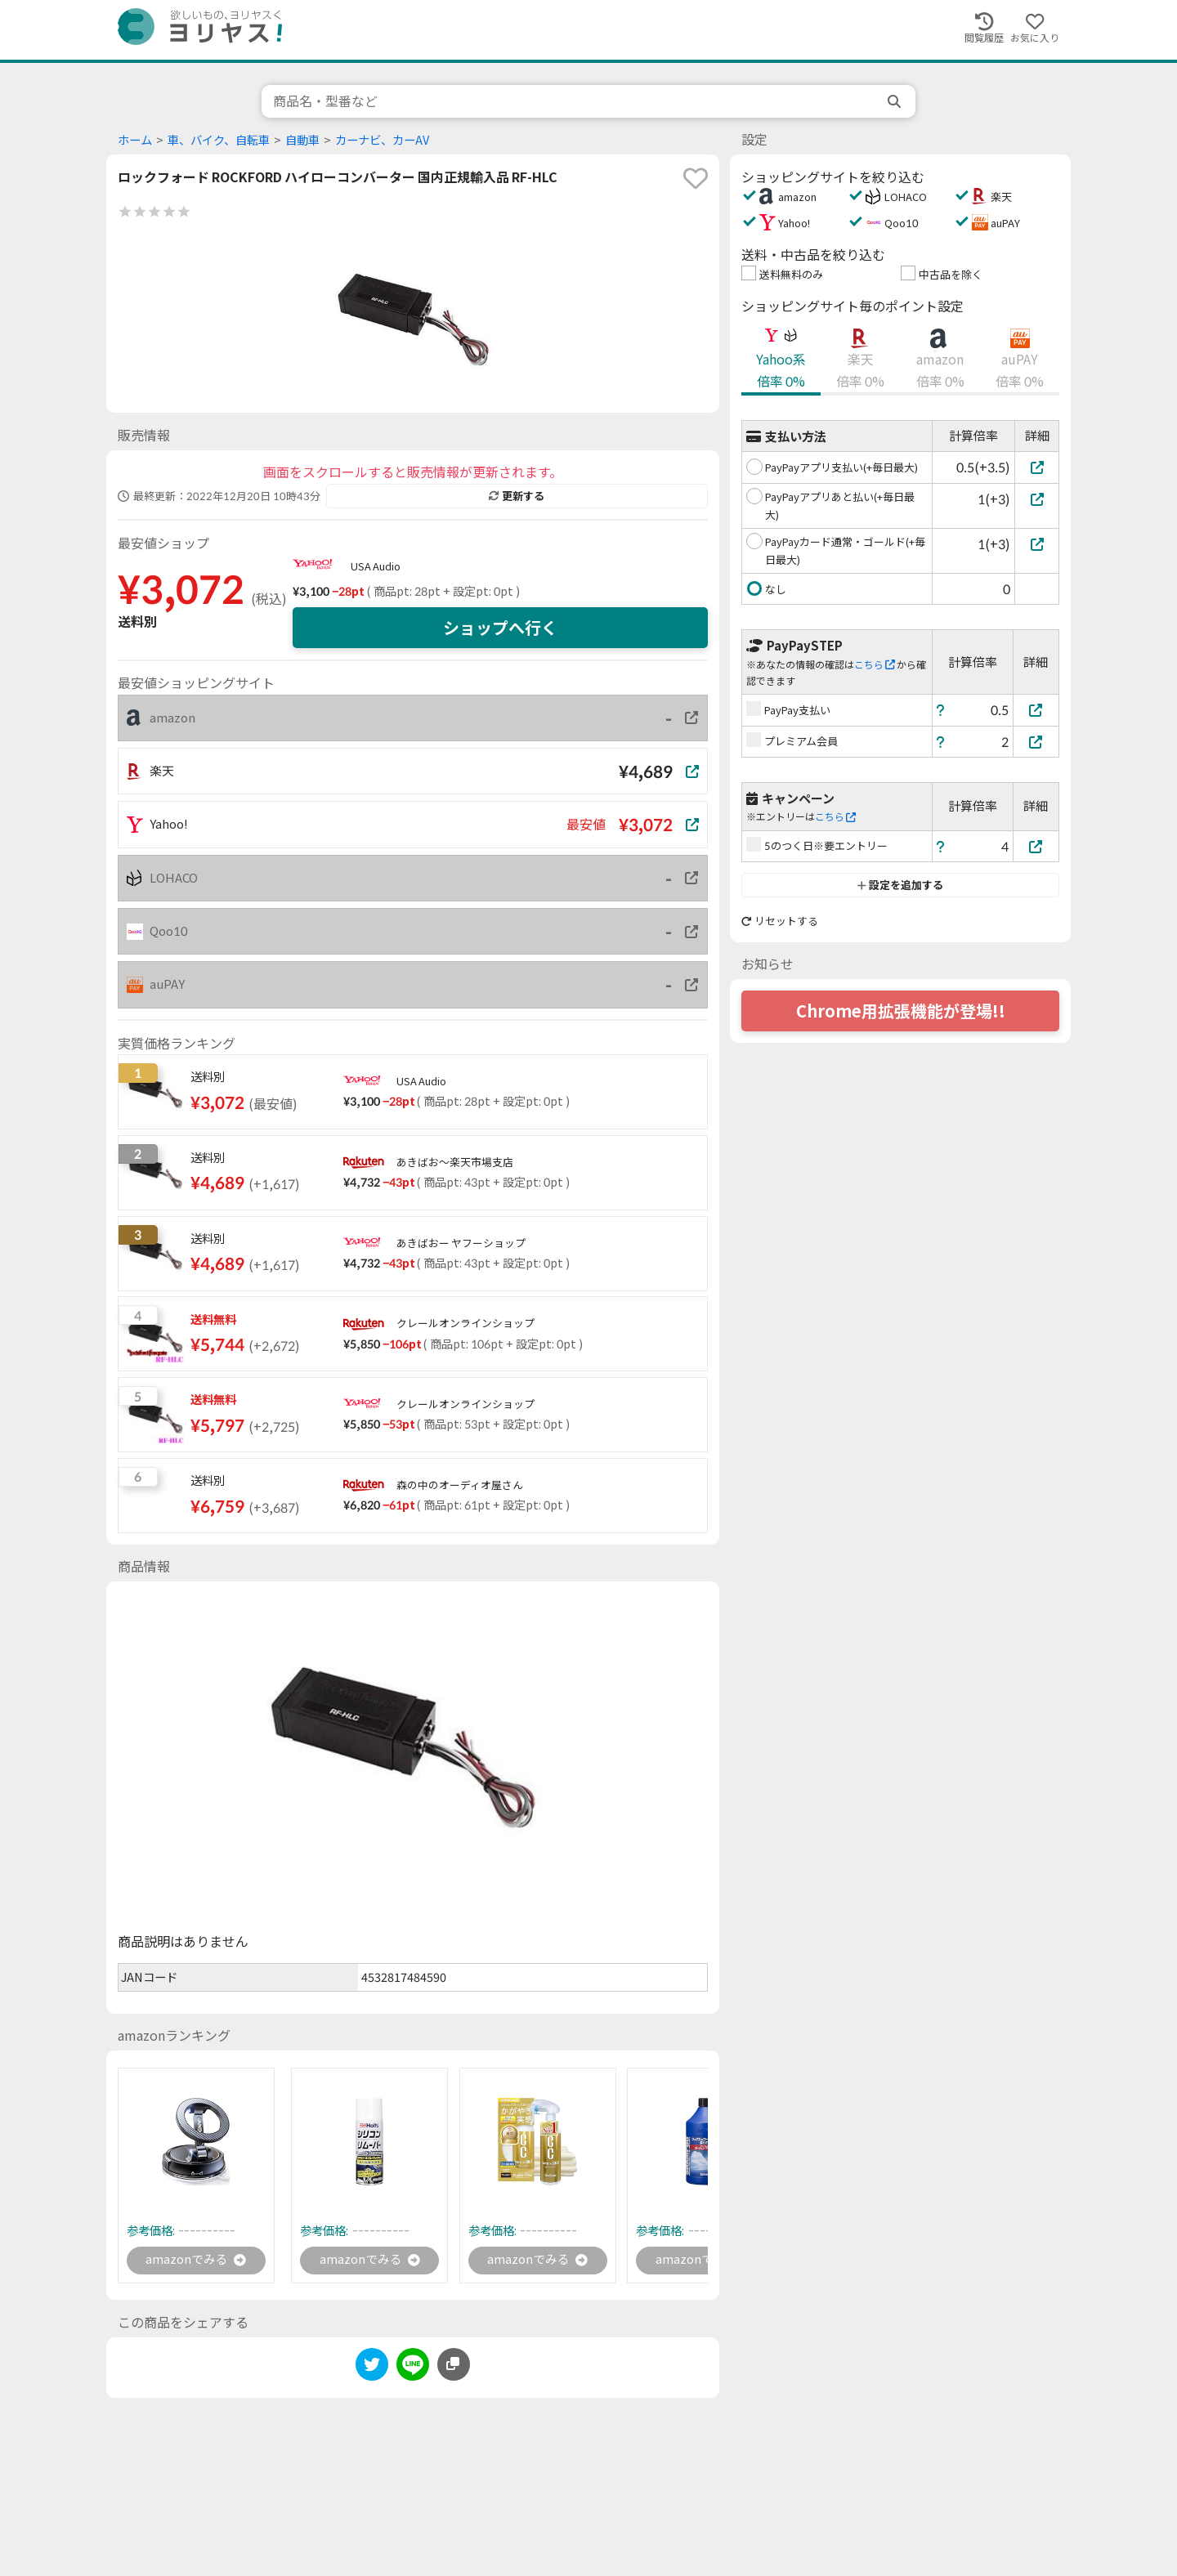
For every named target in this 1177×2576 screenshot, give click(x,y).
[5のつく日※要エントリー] (1036, 846)
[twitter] (371, 2369)
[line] (412, 2369)
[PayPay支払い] (1036, 710)
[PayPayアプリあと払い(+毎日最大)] (1036, 499)
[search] (896, 101)
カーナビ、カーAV (382, 140)
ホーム (135, 140)
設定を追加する (900, 885)
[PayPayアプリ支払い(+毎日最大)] (1036, 467)
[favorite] (695, 178)
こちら (874, 665)
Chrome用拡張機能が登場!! (900, 1011)
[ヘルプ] (941, 710)
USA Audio (376, 566)
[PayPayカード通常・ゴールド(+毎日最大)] (1036, 544)
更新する (516, 496)
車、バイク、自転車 (219, 140)
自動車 (302, 140)
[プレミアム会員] (1036, 742)
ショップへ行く (500, 627)
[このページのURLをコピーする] (453, 2366)
